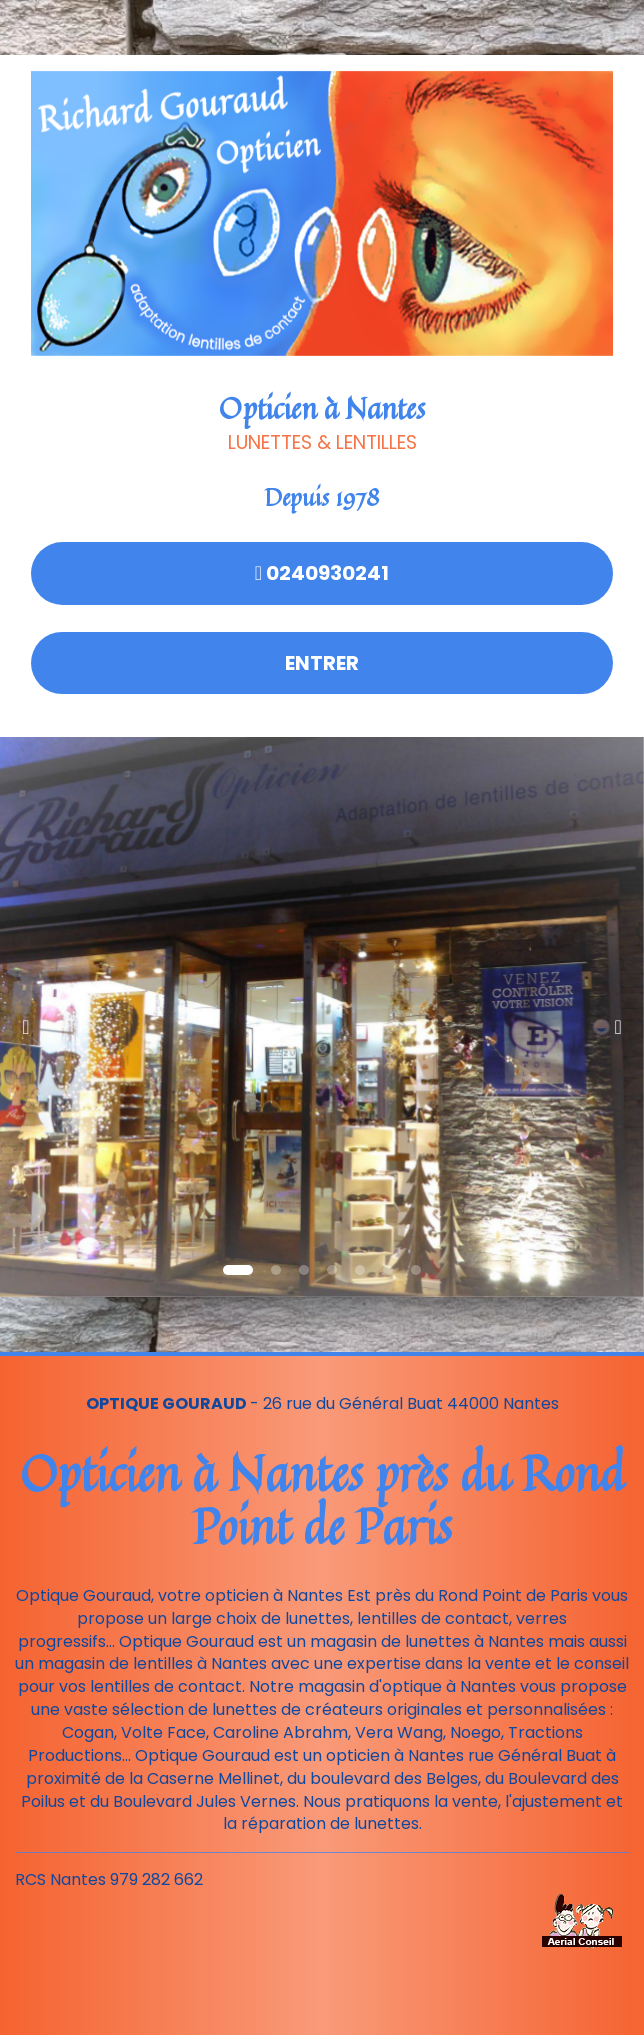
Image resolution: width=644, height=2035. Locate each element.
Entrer (322, 663)
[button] (32, 1017)
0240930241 (322, 573)
